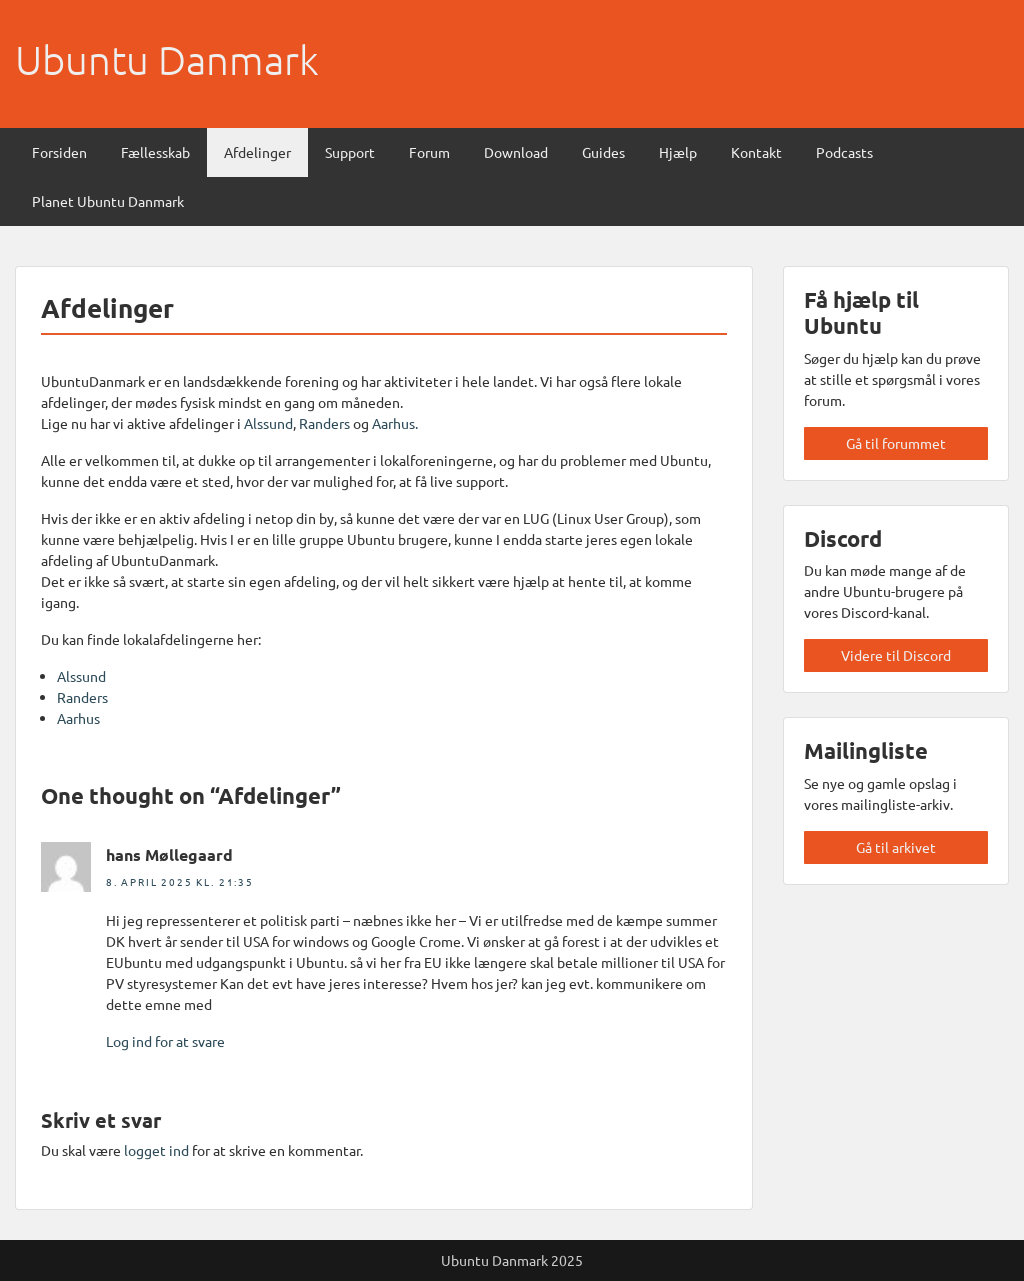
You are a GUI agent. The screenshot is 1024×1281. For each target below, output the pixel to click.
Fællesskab (155, 152)
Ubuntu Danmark (167, 60)
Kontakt (756, 152)
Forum (429, 152)
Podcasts (844, 152)
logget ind (156, 1150)
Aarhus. (395, 423)
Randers (326, 423)
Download (516, 152)
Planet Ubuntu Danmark (108, 201)
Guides (603, 152)
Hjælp (678, 152)
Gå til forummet (896, 443)
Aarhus (78, 718)
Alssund (268, 423)
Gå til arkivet (896, 847)
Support (350, 152)
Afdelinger (257, 152)
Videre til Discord (896, 655)
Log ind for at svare (165, 1041)
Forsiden (59, 152)
